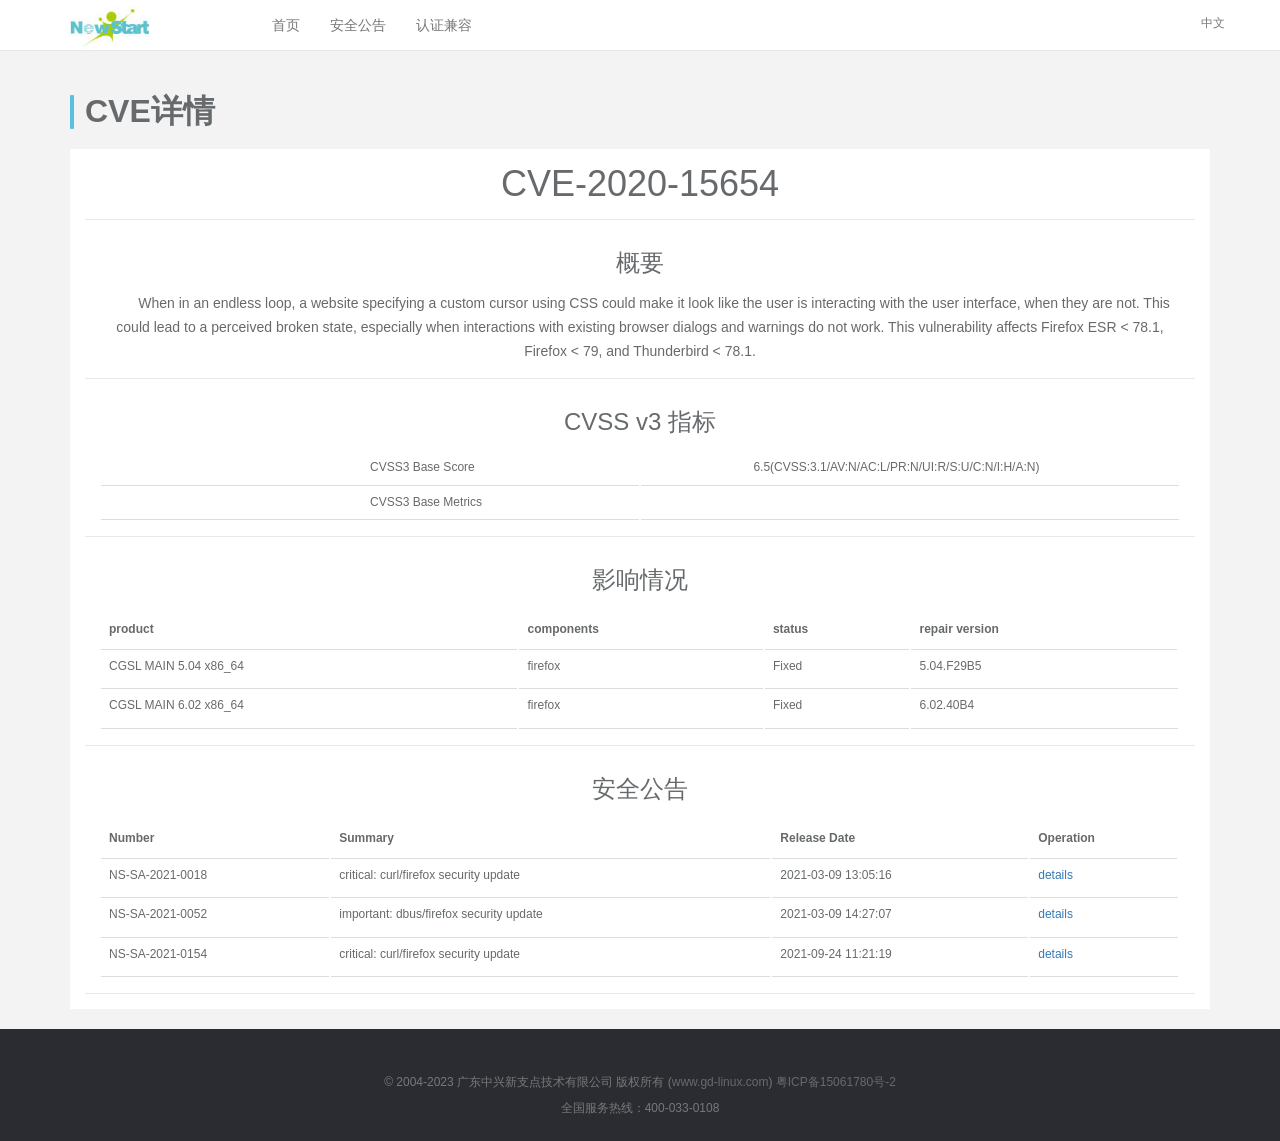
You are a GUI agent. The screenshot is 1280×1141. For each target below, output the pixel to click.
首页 (286, 25)
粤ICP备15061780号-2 (836, 1082)
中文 (1213, 23)
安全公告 (358, 25)
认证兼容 (444, 25)
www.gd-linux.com (720, 1082)
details (1055, 875)
